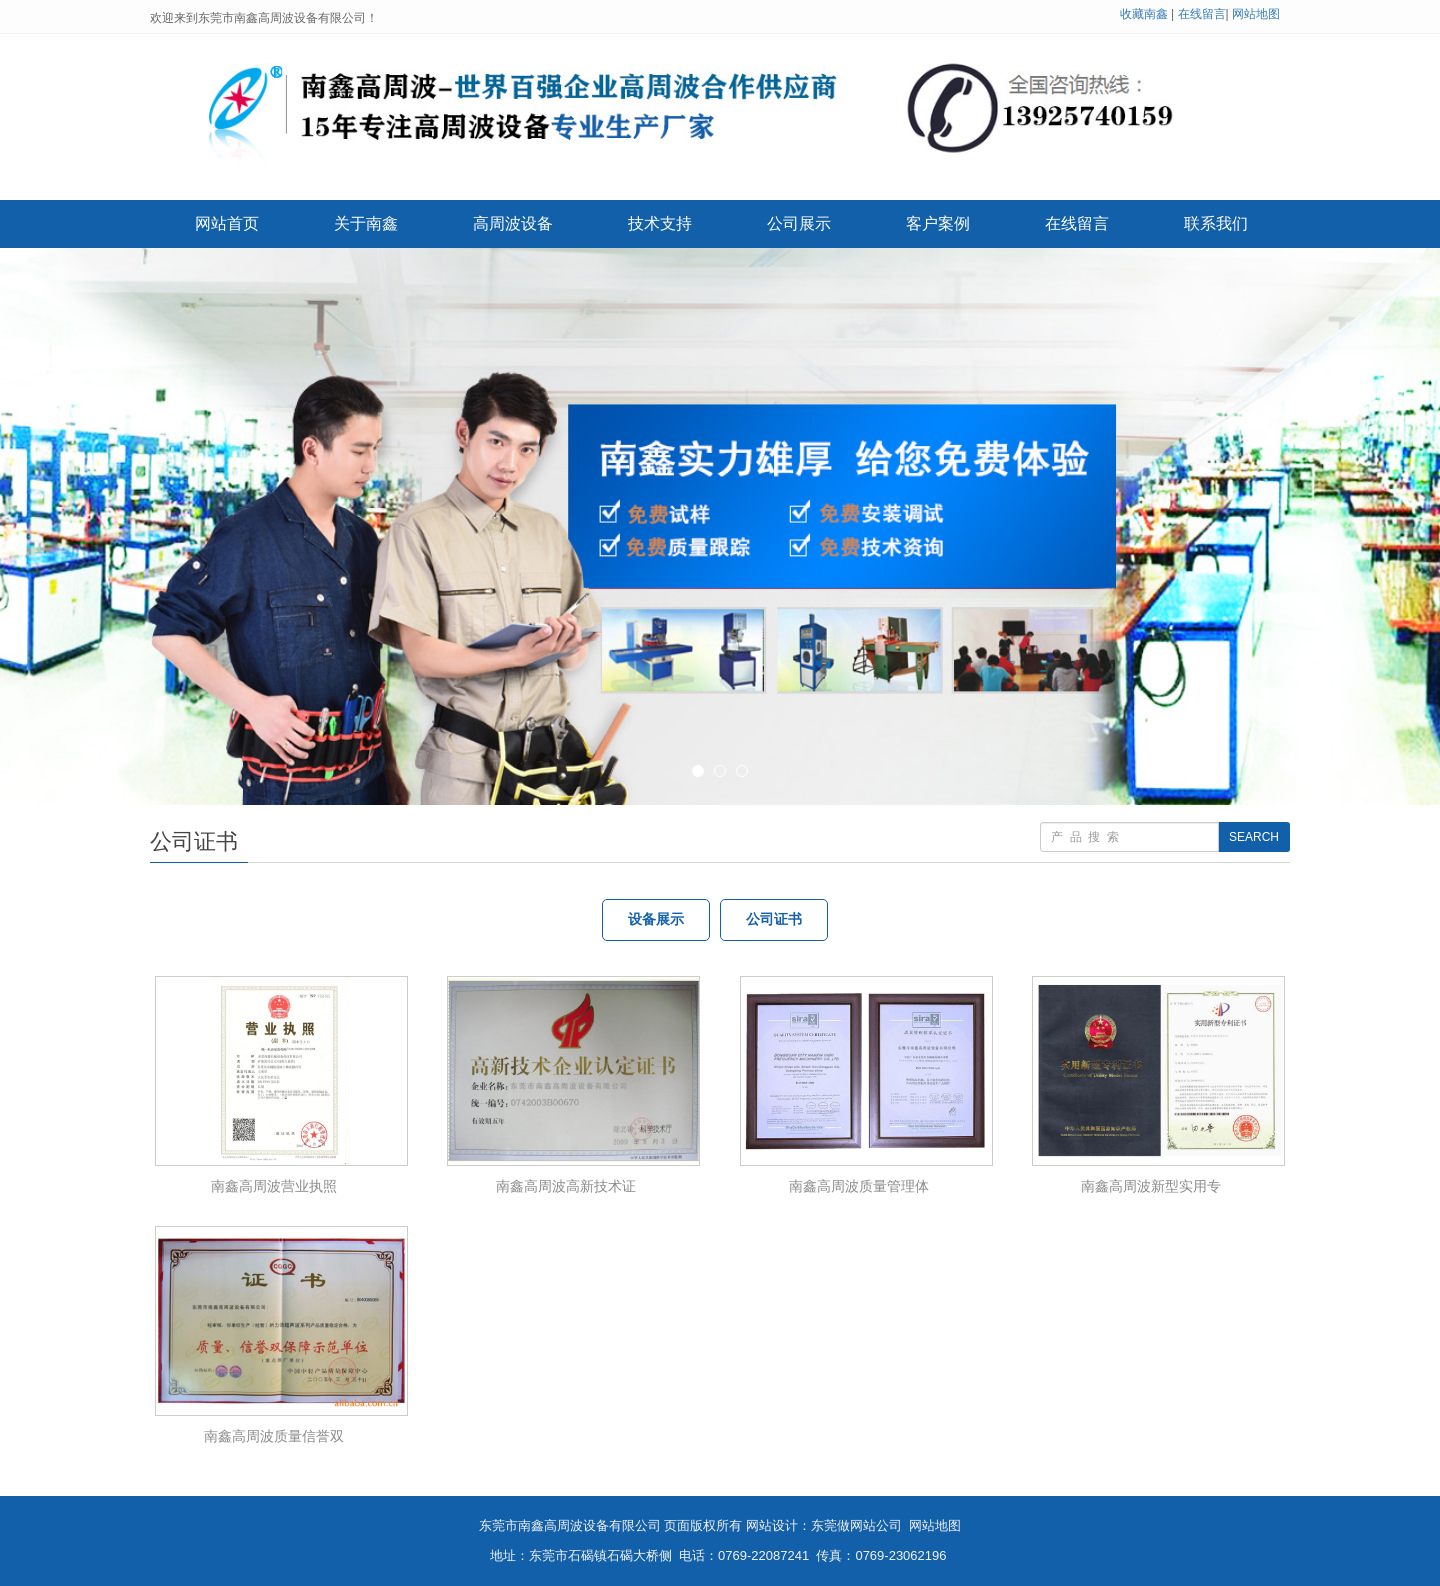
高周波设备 (513, 223)
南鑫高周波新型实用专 (1151, 1186)
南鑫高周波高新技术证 (566, 1186)
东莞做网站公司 (856, 1525)
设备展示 (656, 919)
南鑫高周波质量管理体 (859, 1186)
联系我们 (1216, 223)
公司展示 (799, 223)
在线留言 (1202, 14)
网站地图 (1256, 14)
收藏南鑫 (1144, 14)
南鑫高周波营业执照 (274, 1186)
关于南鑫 (366, 223)
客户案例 (938, 223)
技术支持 (660, 223)
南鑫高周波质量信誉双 (274, 1436)
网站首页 (227, 223)
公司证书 (774, 919)
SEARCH (1254, 837)
